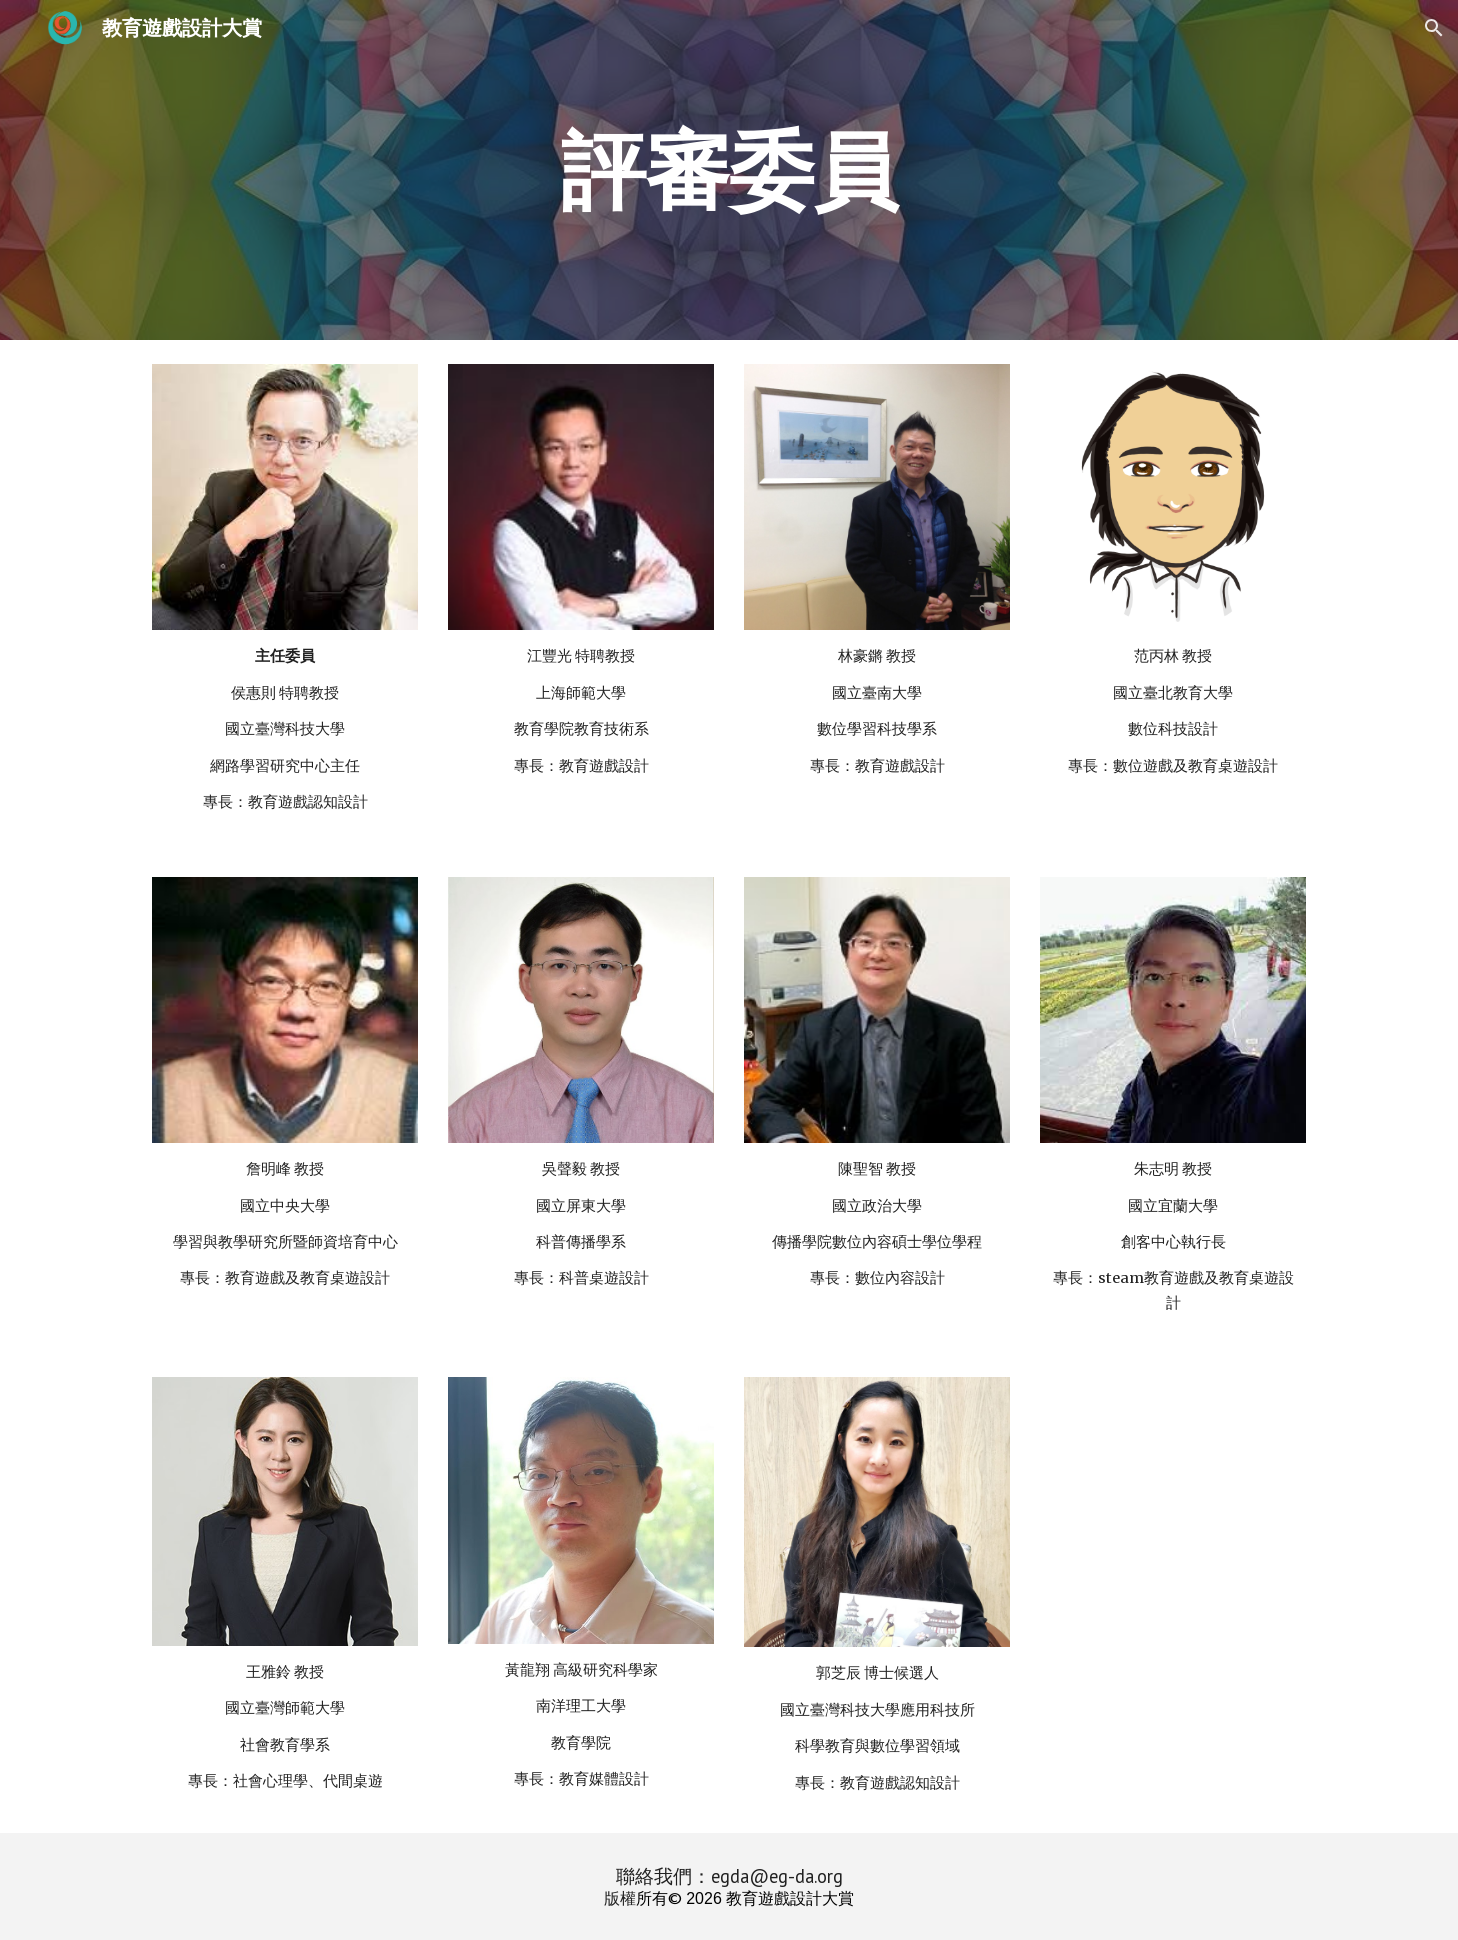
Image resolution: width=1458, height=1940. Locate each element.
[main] (729, 169)
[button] (1434, 28)
